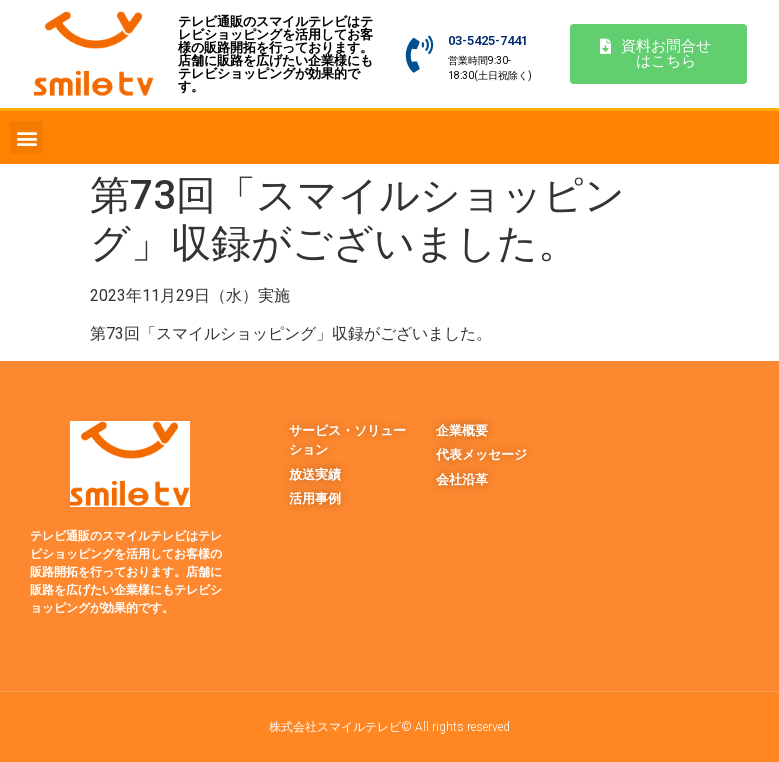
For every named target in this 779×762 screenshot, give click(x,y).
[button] (26, 137)
